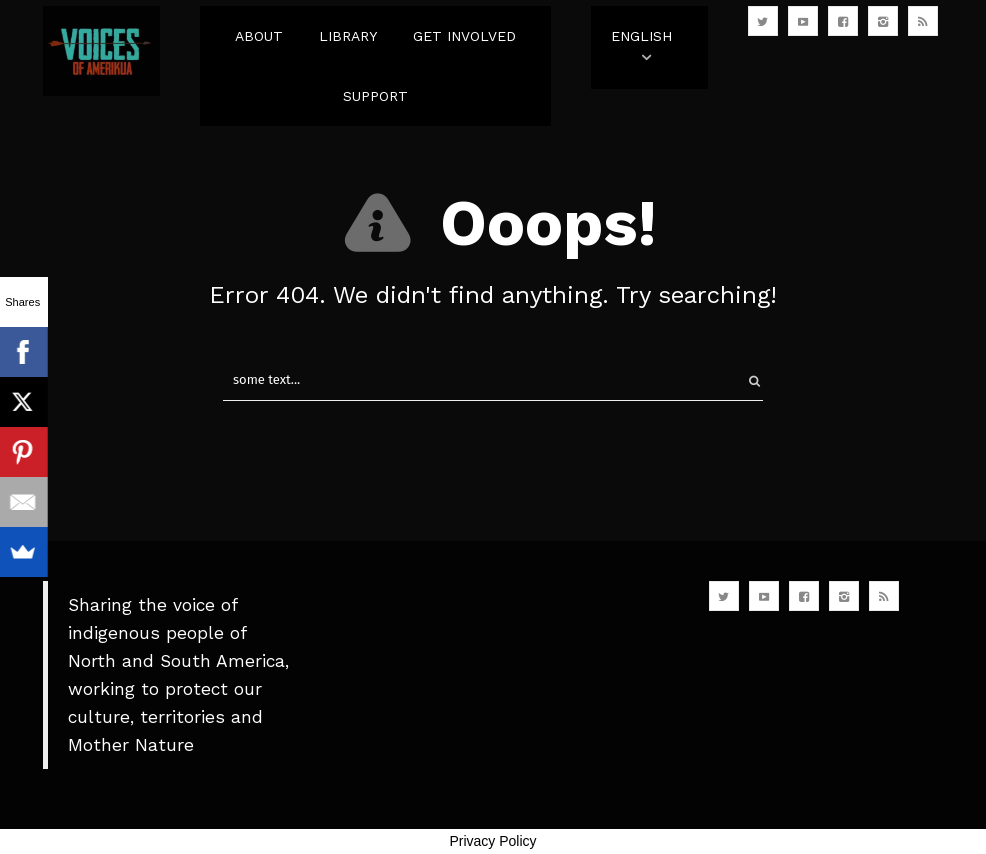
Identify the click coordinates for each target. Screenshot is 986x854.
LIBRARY (348, 36)
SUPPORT (375, 96)
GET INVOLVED (464, 36)
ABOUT (259, 36)
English (641, 36)
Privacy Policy (492, 841)
